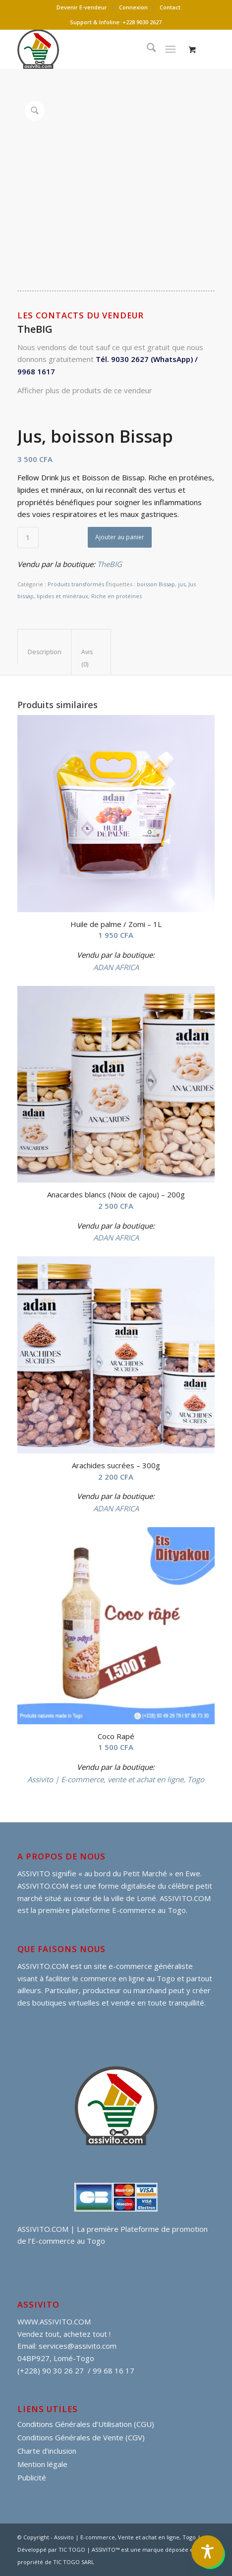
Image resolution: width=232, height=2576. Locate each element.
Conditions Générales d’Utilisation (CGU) (85, 2424)
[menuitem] (82, 7)
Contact (170, 7)
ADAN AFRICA (116, 967)
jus (181, 584)
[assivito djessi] (96, 49)
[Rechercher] (146, 49)
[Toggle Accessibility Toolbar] (207, 2551)
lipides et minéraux (62, 596)
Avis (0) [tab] (87, 658)
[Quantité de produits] (28, 537)
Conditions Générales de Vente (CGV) (81, 2437)
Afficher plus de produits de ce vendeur (84, 390)
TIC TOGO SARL (73, 2562)
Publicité (31, 2477)
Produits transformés (76, 584)
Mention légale (42, 2464)
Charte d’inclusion (46, 2451)
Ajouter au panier (119, 537)
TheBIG (109, 564)
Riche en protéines (116, 596)
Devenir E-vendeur (82, 7)
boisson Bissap (156, 584)
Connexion (133, 7)
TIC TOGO (71, 2549)
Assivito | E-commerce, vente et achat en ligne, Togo (115, 1779)
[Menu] (170, 49)
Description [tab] (44, 652)
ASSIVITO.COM (42, 1966)
